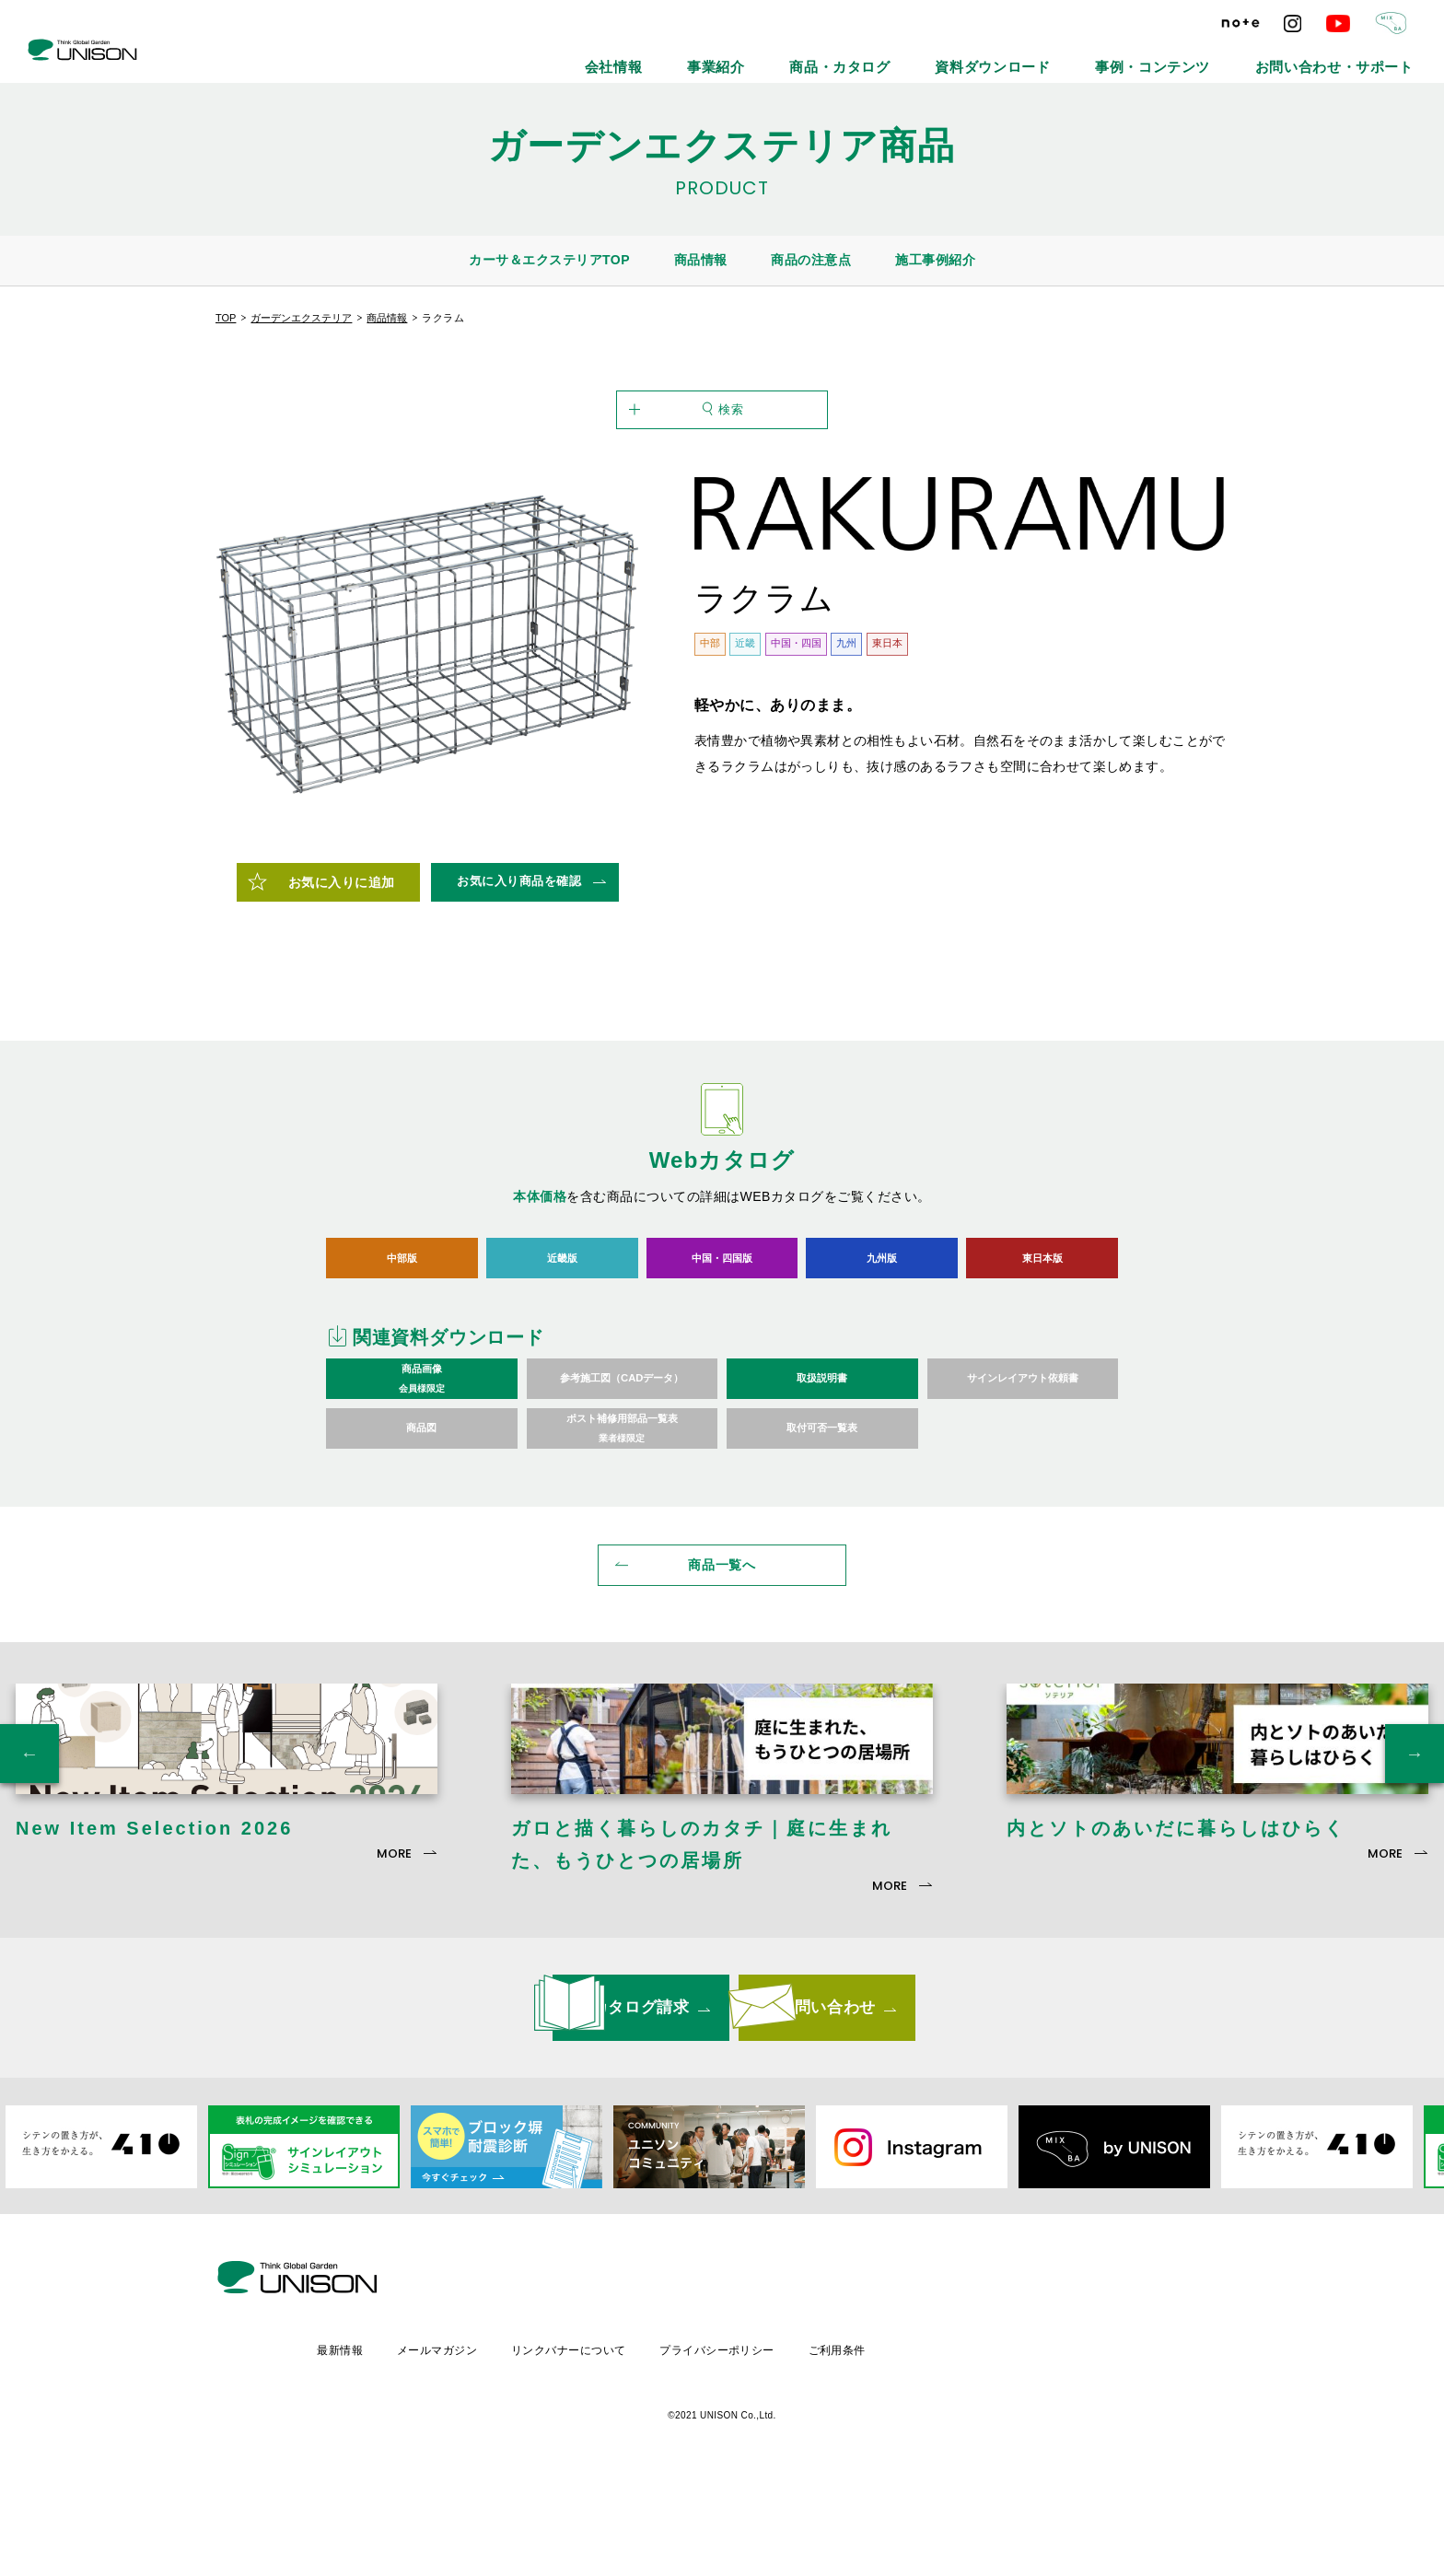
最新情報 (490, 2444)
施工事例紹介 (935, 259)
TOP (225, 317)
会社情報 (801, 55)
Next (1414, 1881)
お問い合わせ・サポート (1358, 55)
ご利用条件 (999, 2444)
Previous (29, 1881)
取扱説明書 (822, 1468)
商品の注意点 (811, 259)
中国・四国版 (722, 1347)
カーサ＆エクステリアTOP (549, 259)
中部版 (402, 1347)
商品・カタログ (979, 55)
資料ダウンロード (1096, 55)
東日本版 (1042, 1347)
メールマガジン (590, 2444)
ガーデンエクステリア (301, 317)
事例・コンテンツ (1220, 55)
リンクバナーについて (724, 2444)
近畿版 (562, 1347)
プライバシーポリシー (876, 2444)
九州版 (882, 1347)
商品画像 (422, 1470)
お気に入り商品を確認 (519, 971)
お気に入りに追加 (341, 972)
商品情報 (701, 259)
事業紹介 (882, 55)
